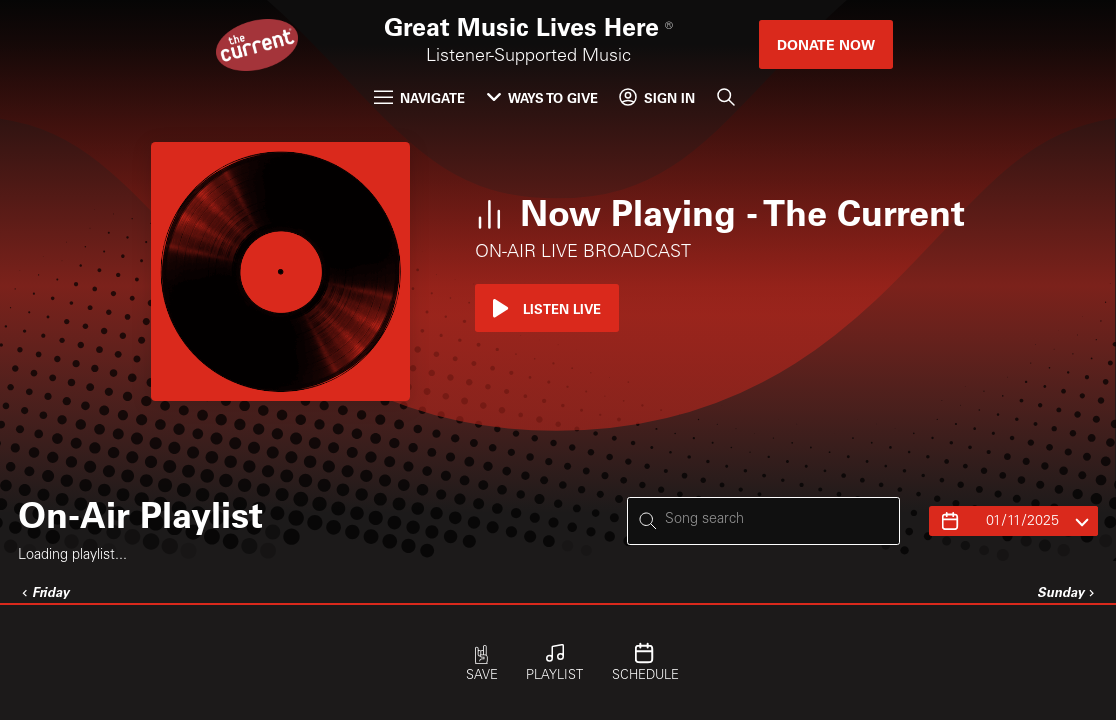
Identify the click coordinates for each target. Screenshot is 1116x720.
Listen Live (547, 308)
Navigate (419, 97)
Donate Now (826, 44)
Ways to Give (542, 97)
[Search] (726, 97)
